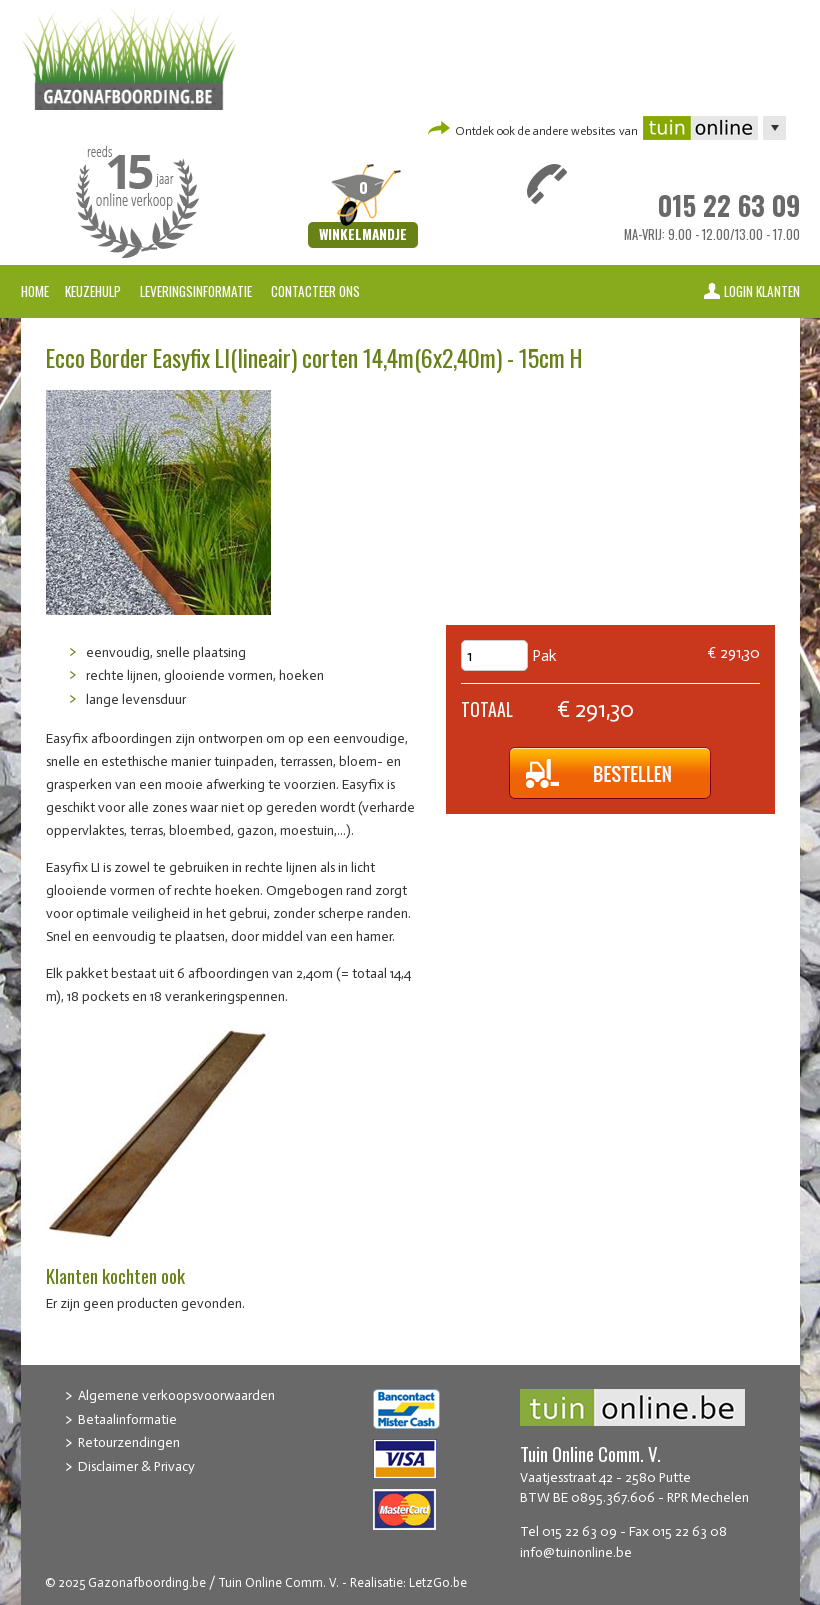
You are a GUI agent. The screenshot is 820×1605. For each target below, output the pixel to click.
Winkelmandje (363, 235)
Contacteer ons (315, 291)
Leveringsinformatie (197, 291)
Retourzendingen (129, 1442)
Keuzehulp (93, 291)
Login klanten (762, 291)
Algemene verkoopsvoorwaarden (176, 1395)
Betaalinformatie (127, 1419)
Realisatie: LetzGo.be (408, 1582)
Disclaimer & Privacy (136, 1466)
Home (35, 291)
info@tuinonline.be (576, 1552)
